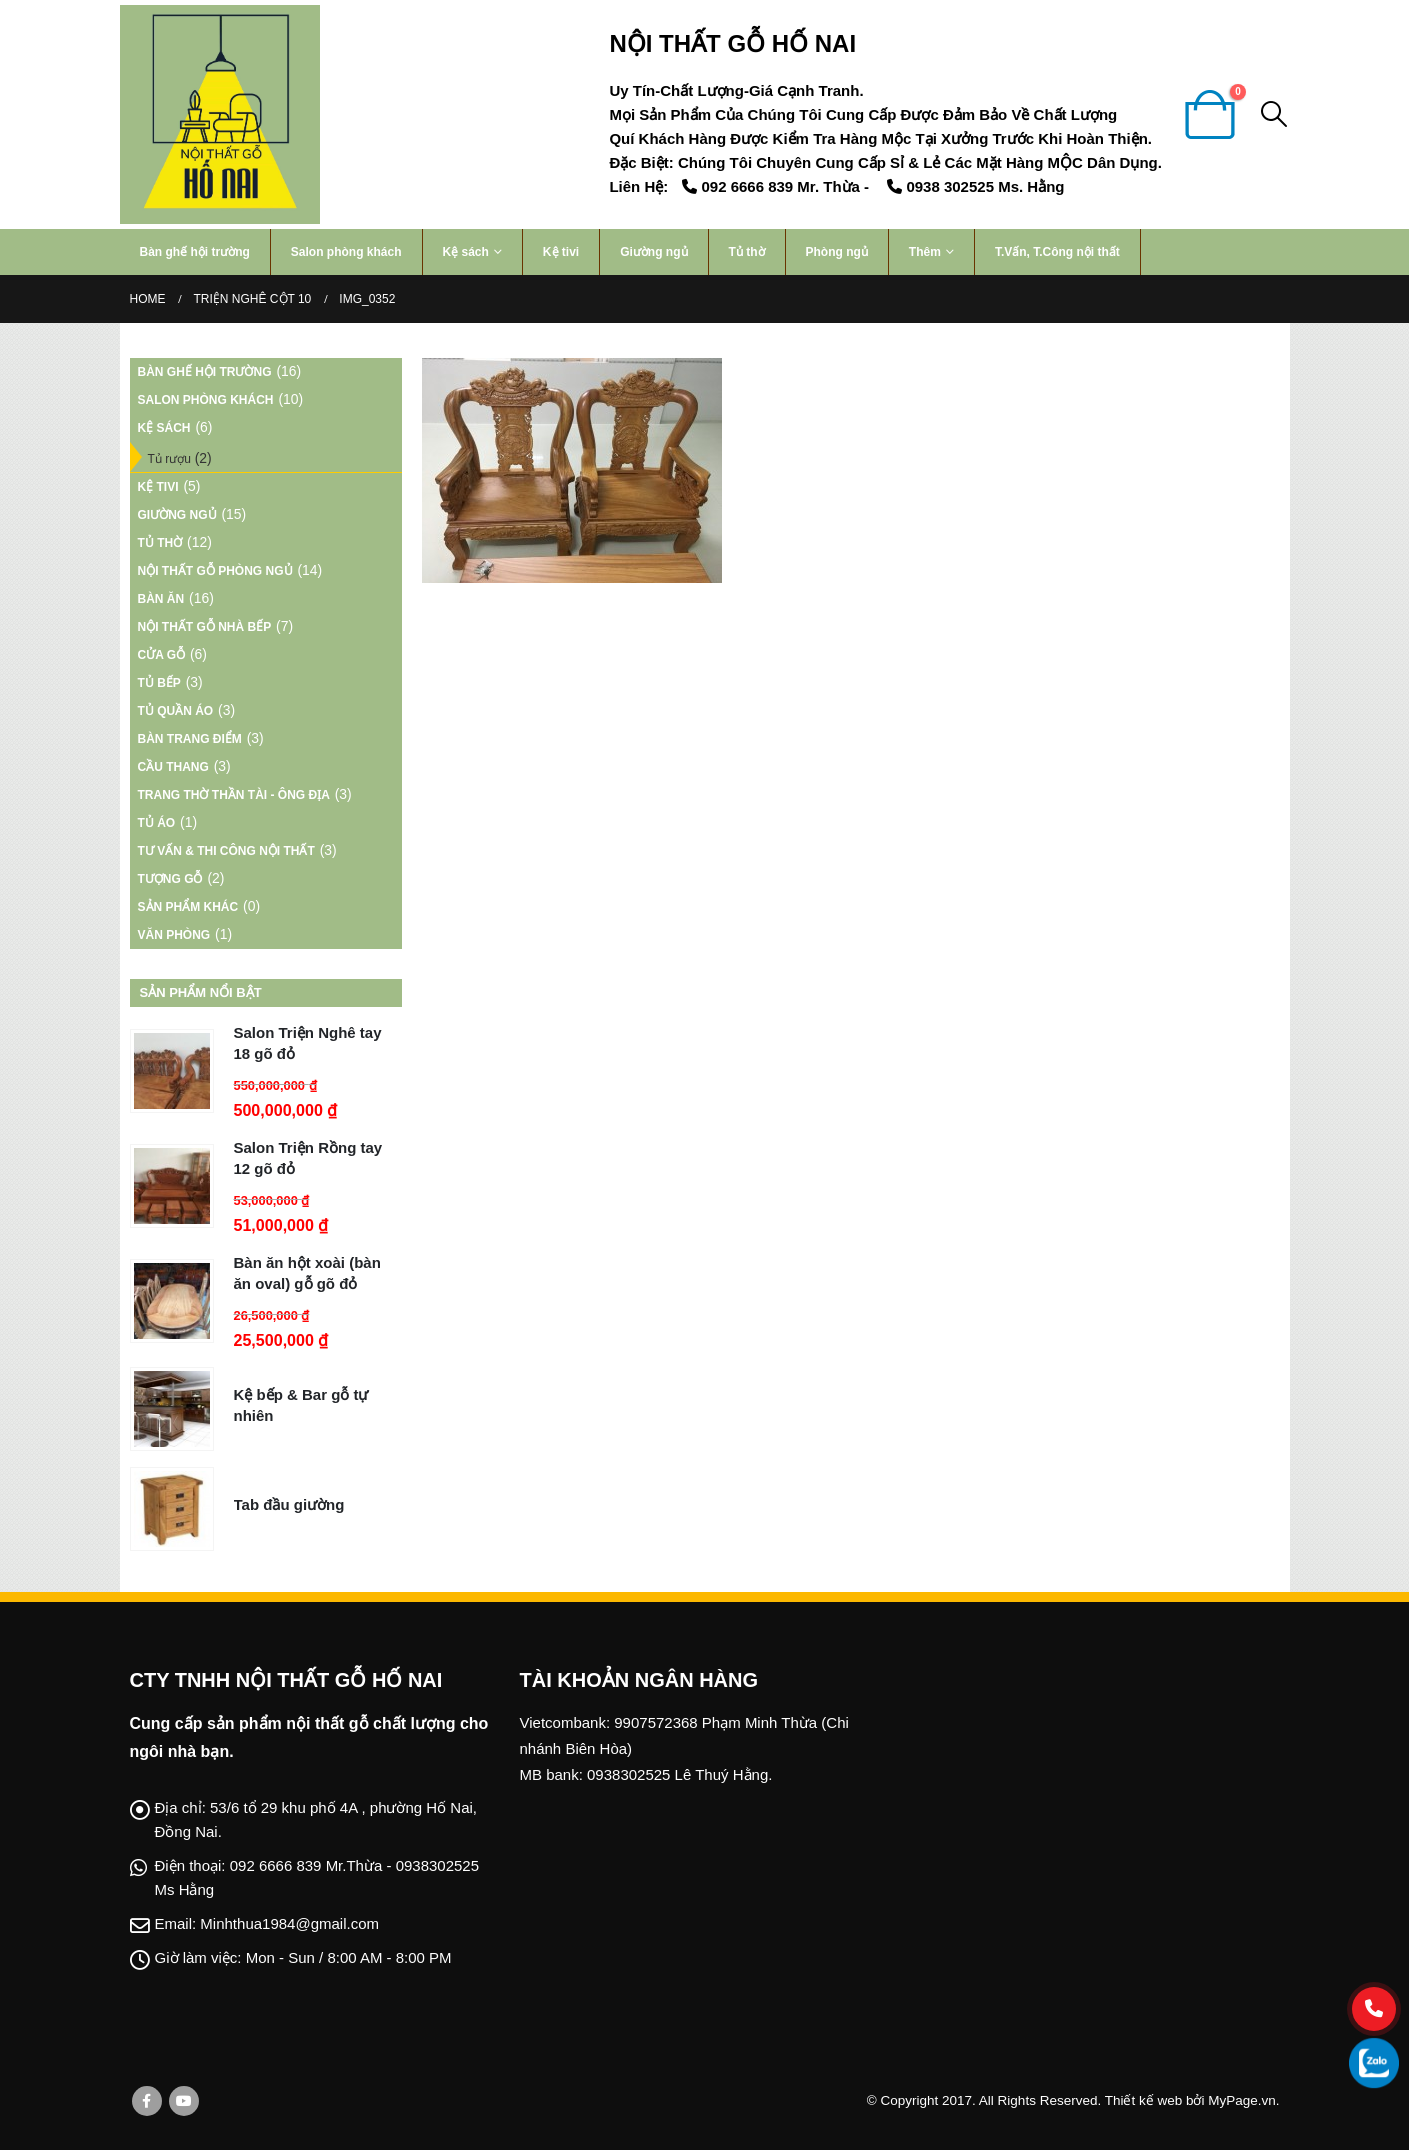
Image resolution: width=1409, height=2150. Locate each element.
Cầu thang (173, 767)
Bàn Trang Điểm (190, 739)
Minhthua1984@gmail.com (289, 1923)
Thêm (925, 252)
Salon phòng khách (346, 252)
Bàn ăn (161, 599)
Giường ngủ (653, 252)
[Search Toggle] (1273, 114)
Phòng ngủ (837, 252)
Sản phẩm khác (188, 907)
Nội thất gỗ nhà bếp (205, 627)
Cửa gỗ (162, 655)
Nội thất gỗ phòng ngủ (215, 571)
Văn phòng (174, 935)
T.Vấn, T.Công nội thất (1057, 252)
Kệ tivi (561, 252)
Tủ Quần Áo (176, 711)
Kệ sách (466, 252)
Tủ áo (157, 823)
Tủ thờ (747, 252)
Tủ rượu (169, 459)
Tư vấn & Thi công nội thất (226, 851)
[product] (172, 1071)
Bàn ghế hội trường (195, 252)
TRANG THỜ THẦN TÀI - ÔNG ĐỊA (234, 795)
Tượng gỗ (170, 879)
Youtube (184, 2101)
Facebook (147, 2101)
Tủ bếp (159, 683)
